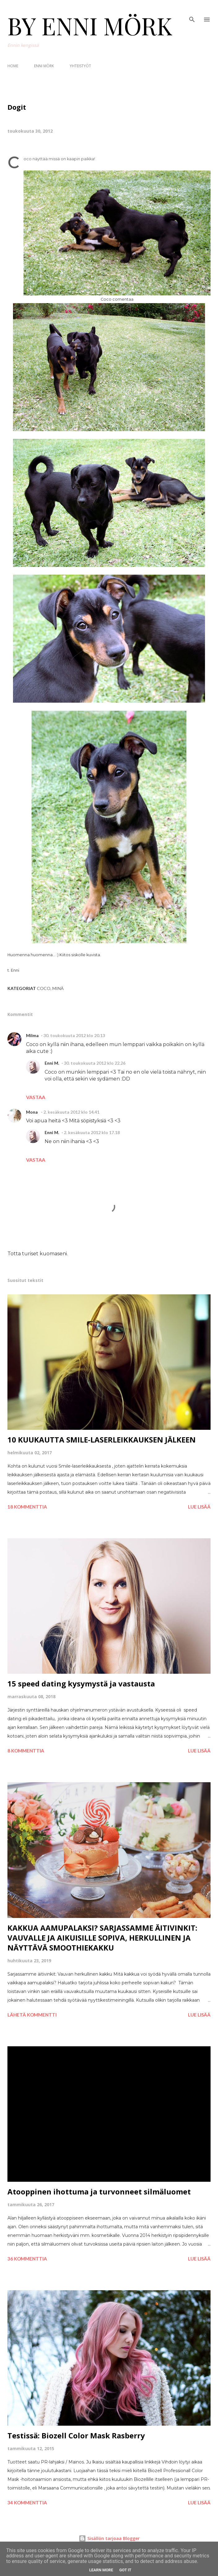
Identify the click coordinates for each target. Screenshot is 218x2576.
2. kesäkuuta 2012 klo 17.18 (92, 1132)
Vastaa (35, 1097)
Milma (32, 1035)
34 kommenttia (27, 2502)
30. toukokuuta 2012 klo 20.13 (74, 1035)
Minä (58, 988)
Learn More (101, 2570)
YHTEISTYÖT (80, 65)
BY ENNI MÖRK (89, 25)
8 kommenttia (25, 1750)
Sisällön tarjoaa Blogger (109, 2538)
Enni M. (52, 1063)
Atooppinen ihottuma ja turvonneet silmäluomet (99, 2191)
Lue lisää (199, 1506)
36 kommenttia (27, 2258)
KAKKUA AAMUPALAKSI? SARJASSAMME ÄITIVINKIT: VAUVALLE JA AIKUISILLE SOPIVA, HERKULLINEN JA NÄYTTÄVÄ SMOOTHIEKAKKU (102, 1938)
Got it (125, 2570)
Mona (32, 1112)
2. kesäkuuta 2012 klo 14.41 (71, 1112)
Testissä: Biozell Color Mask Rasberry (76, 2435)
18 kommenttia (27, 1506)
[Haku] (192, 11)
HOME (12, 65)
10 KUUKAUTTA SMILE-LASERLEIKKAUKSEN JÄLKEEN (101, 1439)
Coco (43, 988)
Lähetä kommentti (32, 2014)
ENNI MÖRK (44, 65)
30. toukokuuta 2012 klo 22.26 (94, 1063)
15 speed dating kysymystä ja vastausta (81, 1683)
